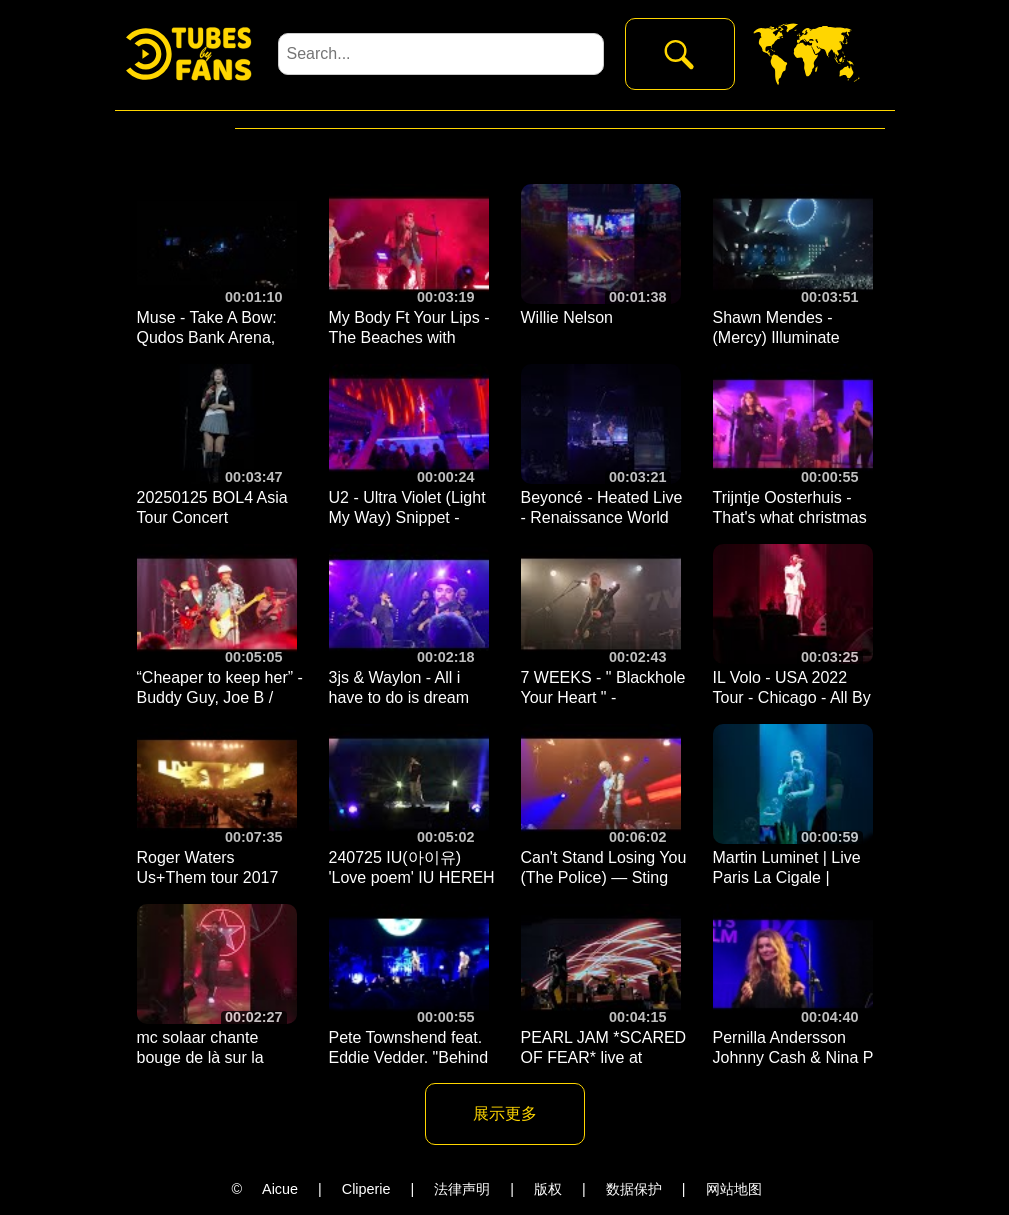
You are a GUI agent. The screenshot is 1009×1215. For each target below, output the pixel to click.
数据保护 (634, 1189)
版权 (548, 1189)
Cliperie (366, 1189)
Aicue (280, 1189)
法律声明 (462, 1189)
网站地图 (734, 1189)
